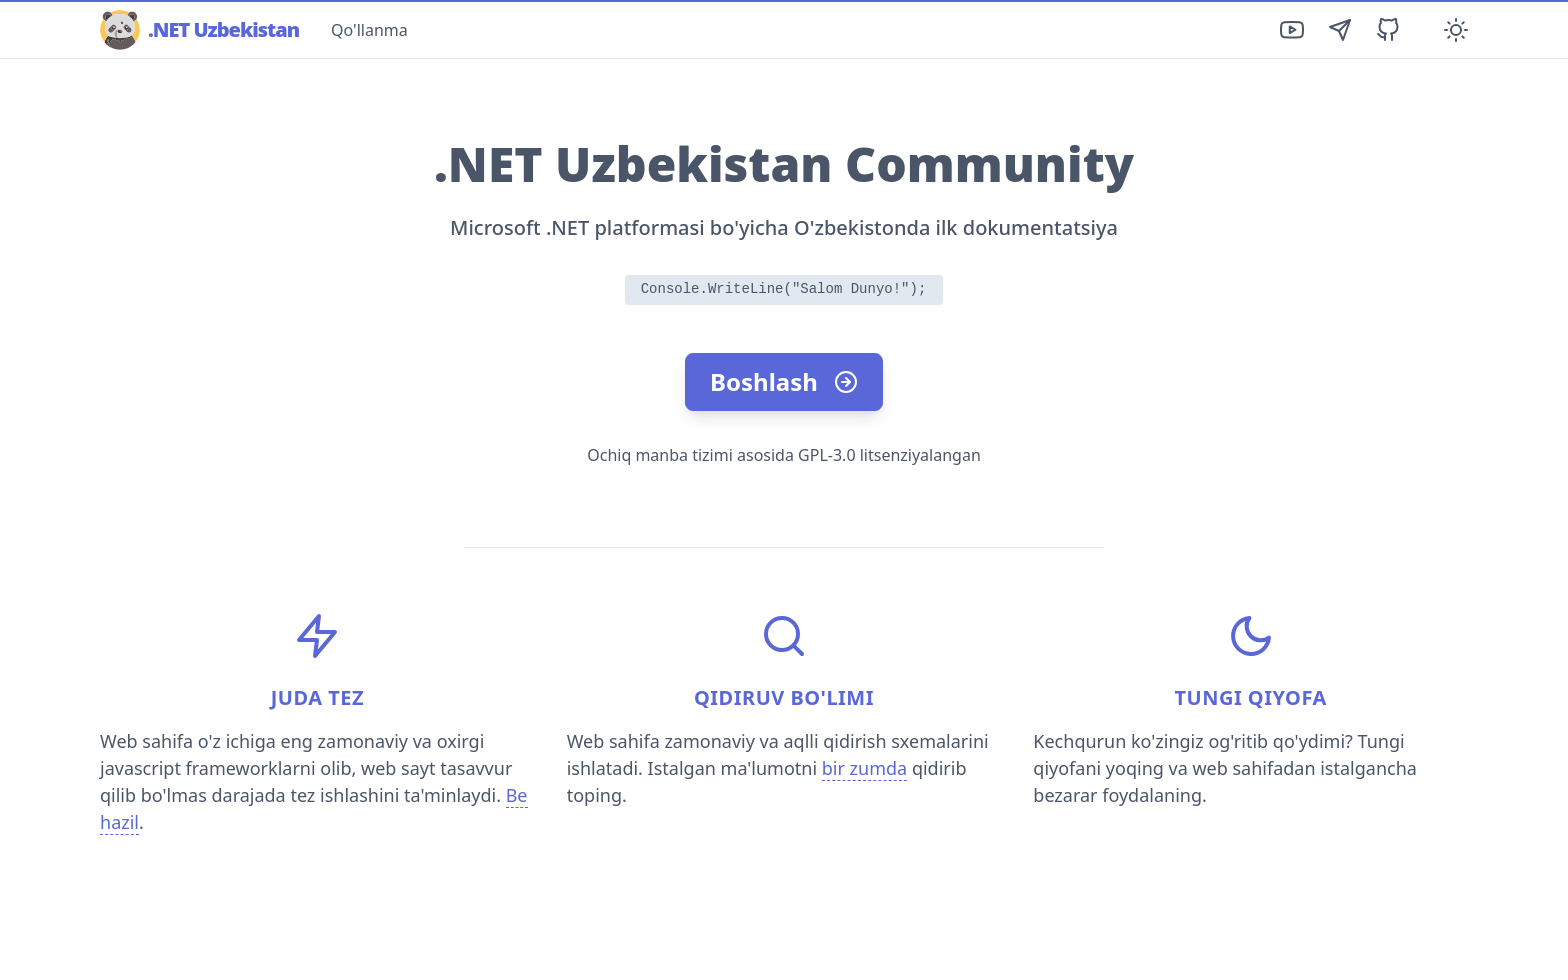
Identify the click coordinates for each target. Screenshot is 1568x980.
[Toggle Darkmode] (1456, 30)
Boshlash (784, 381)
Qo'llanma (369, 30)
